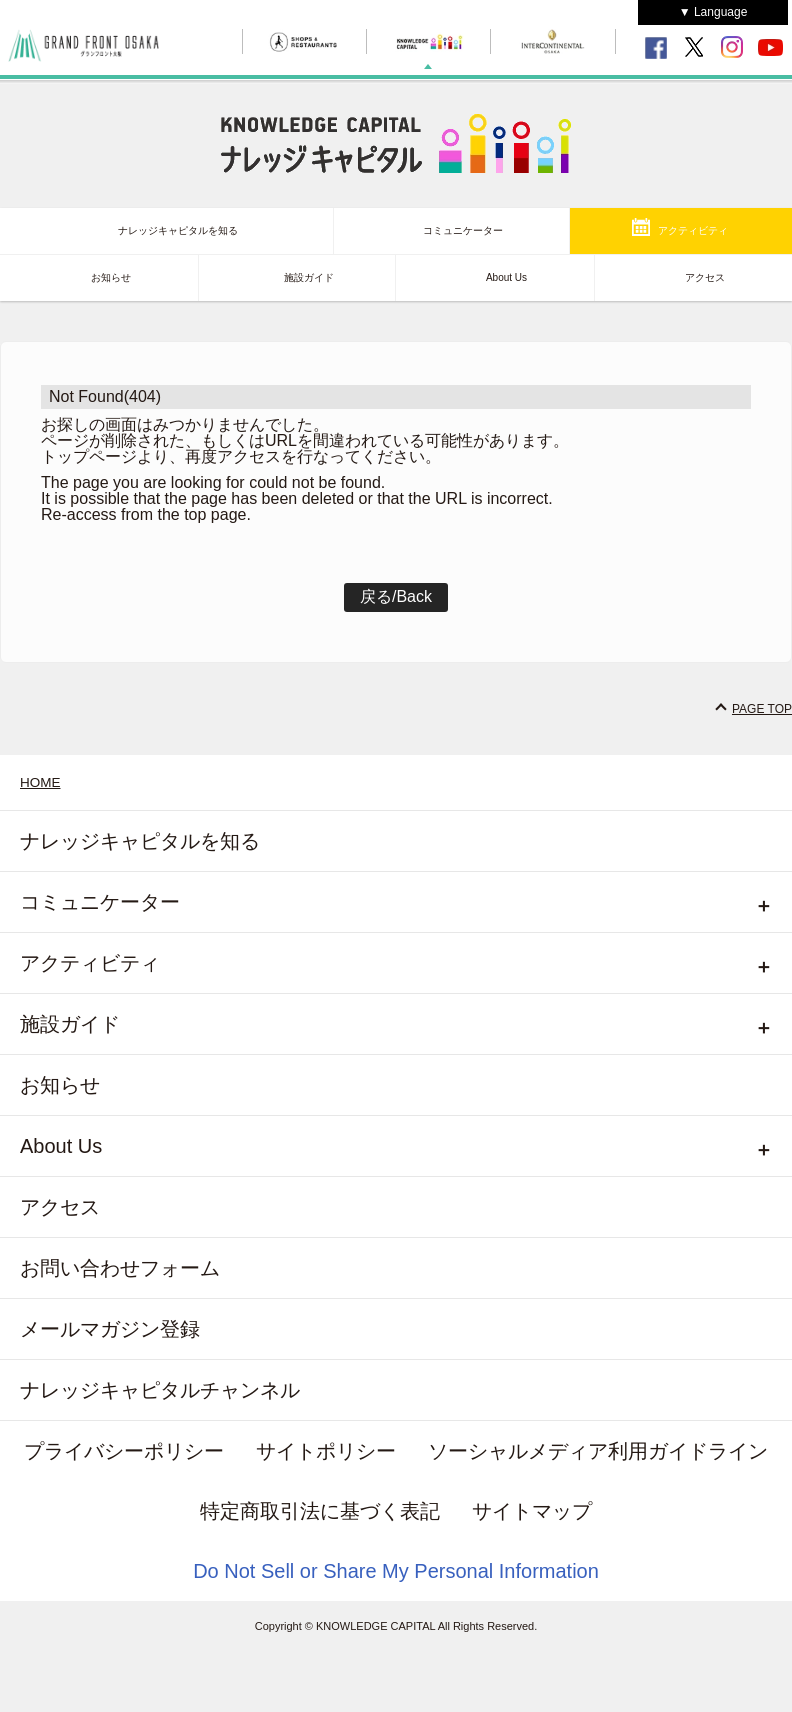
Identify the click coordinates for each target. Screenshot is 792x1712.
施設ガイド (309, 277)
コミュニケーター (463, 230)
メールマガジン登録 (110, 1329)
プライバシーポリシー (124, 1451)
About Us (506, 277)
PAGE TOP (762, 709)
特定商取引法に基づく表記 (320, 1511)
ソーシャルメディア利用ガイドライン (598, 1451)
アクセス (705, 277)
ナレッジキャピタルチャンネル (160, 1390)
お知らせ (111, 277)
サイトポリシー (326, 1451)
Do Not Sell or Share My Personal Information (396, 1571)
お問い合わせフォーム (120, 1268)
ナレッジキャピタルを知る (178, 230)
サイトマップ (532, 1511)
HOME (40, 782)
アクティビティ (693, 230)
